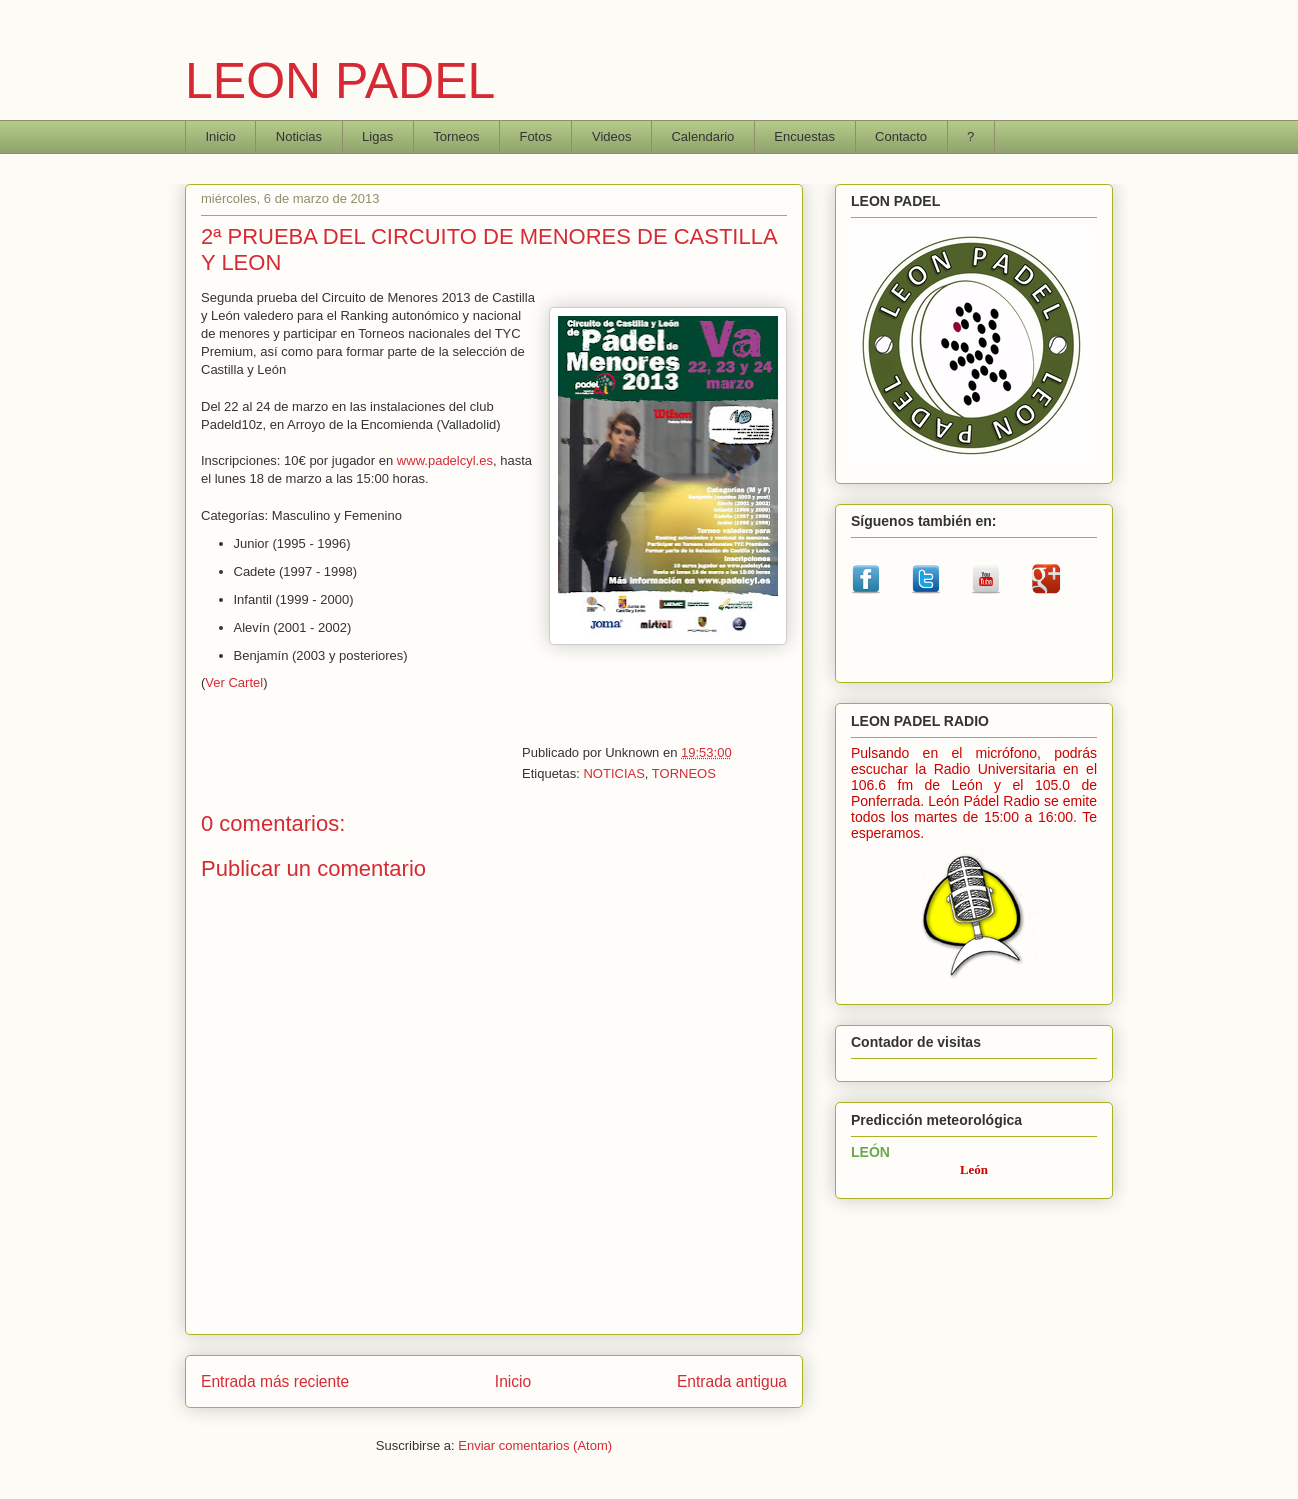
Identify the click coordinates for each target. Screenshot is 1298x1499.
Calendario (702, 136)
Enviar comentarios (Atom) (535, 1445)
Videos (612, 136)
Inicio (221, 136)
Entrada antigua (732, 1381)
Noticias (299, 136)
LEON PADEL (340, 81)
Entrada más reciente (275, 1381)
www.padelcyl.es (445, 460)
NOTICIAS (613, 773)
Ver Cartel (234, 682)
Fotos (535, 136)
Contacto (901, 136)
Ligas (377, 136)
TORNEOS (684, 773)
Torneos (456, 136)
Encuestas (804, 136)
